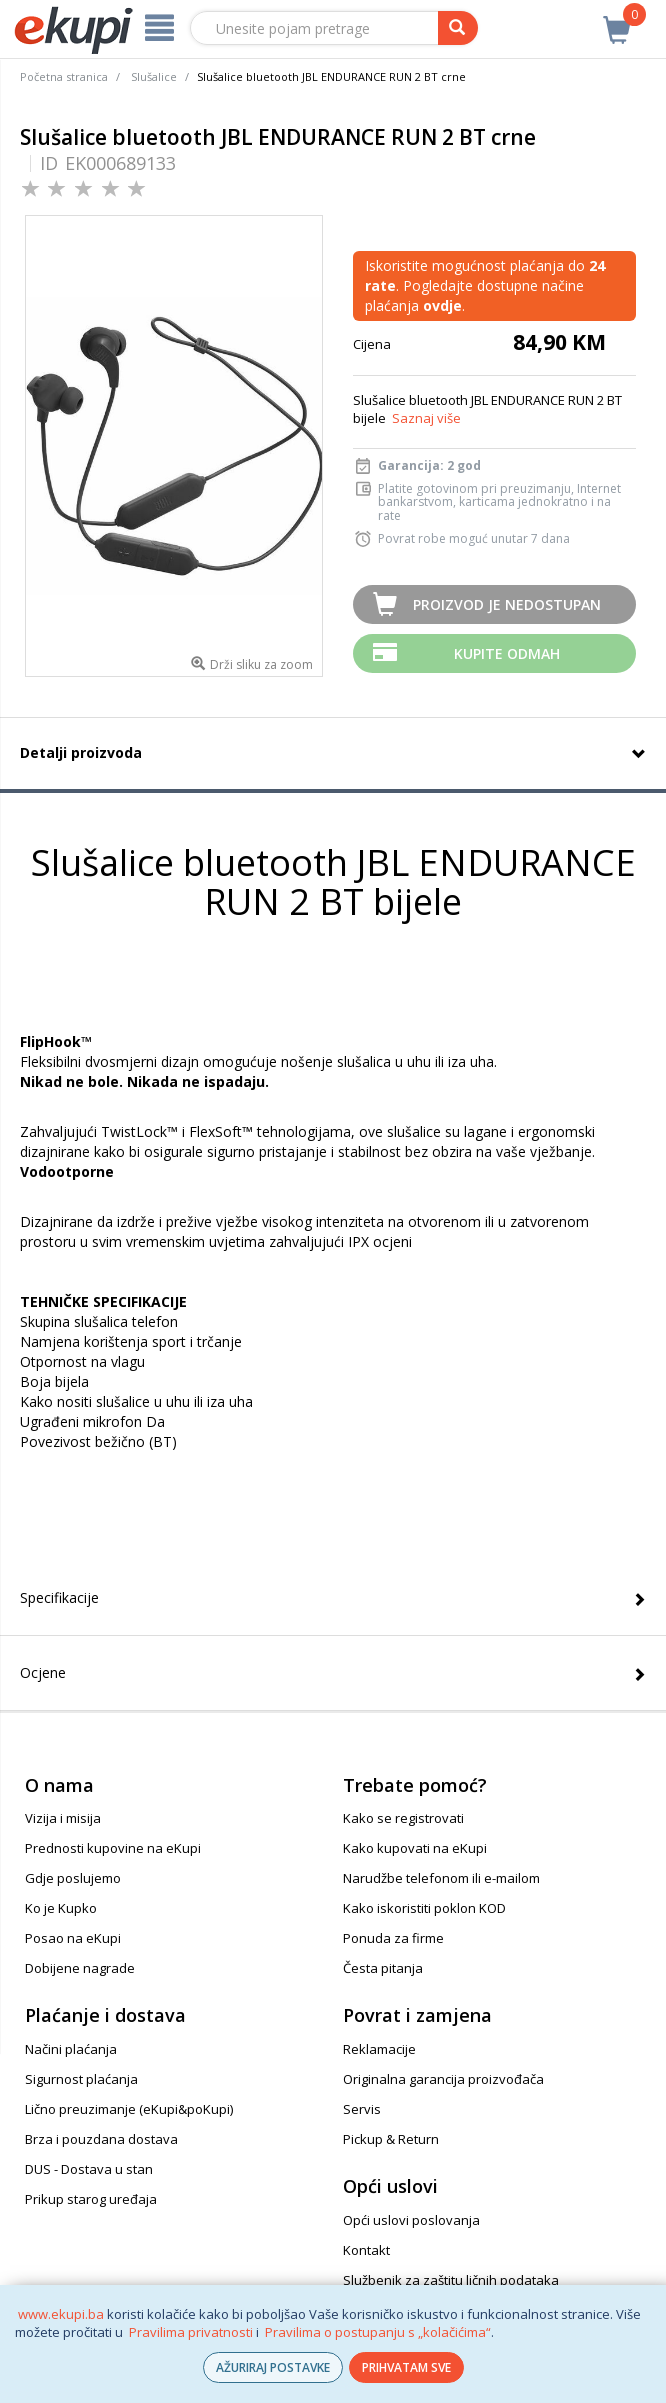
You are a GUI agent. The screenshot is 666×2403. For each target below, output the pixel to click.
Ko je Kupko (61, 1908)
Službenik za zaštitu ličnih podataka (451, 2280)
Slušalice (154, 76)
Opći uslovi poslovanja (411, 2220)
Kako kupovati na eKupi (415, 1848)
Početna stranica (64, 76)
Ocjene (43, 1672)
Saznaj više (426, 418)
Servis (362, 2109)
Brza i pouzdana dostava (101, 2139)
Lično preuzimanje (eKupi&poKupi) (129, 2109)
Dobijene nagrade (80, 1968)
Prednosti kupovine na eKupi (113, 1848)
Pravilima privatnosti (191, 2332)
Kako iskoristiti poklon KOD (424, 1908)
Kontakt (366, 2250)
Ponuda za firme (393, 1938)
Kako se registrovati (403, 1818)
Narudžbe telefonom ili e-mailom (441, 1878)
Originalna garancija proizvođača (443, 2079)
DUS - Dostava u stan (89, 2169)
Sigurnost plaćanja (81, 2079)
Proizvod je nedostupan (507, 604)
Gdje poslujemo (73, 1878)
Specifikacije (59, 1597)
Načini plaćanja (71, 2049)
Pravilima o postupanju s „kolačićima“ (378, 2332)
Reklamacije (379, 2049)
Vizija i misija (63, 1818)
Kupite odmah (507, 653)
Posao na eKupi (73, 1938)
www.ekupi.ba (61, 2314)
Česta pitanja (383, 1968)
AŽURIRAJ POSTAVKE (273, 2367)
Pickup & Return (391, 2139)
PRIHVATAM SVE (406, 2367)
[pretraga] (458, 28)
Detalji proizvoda (81, 752)
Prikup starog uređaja (91, 2199)
